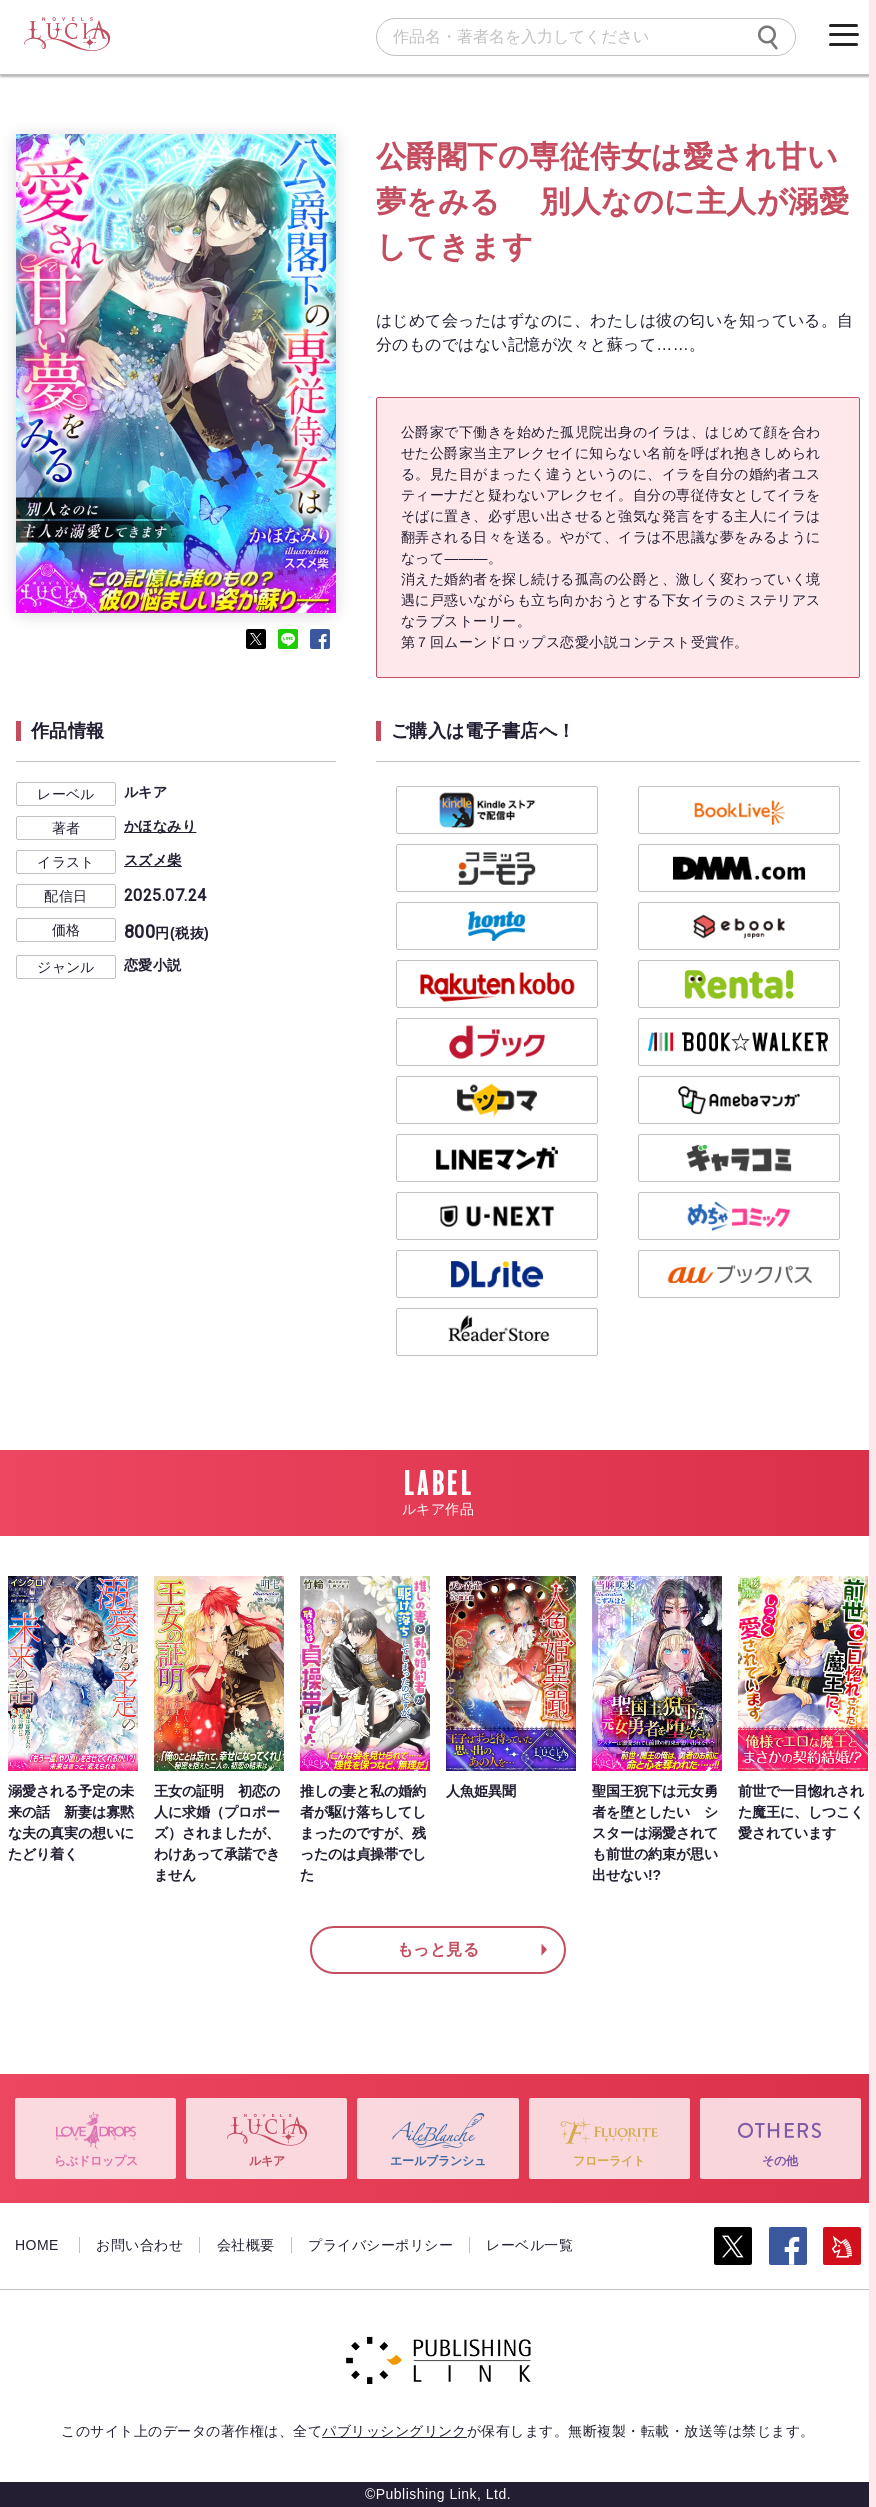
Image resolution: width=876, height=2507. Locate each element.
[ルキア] (66, 35)
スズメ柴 (153, 860)
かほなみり (160, 826)
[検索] (768, 37)
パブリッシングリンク (394, 2431)
